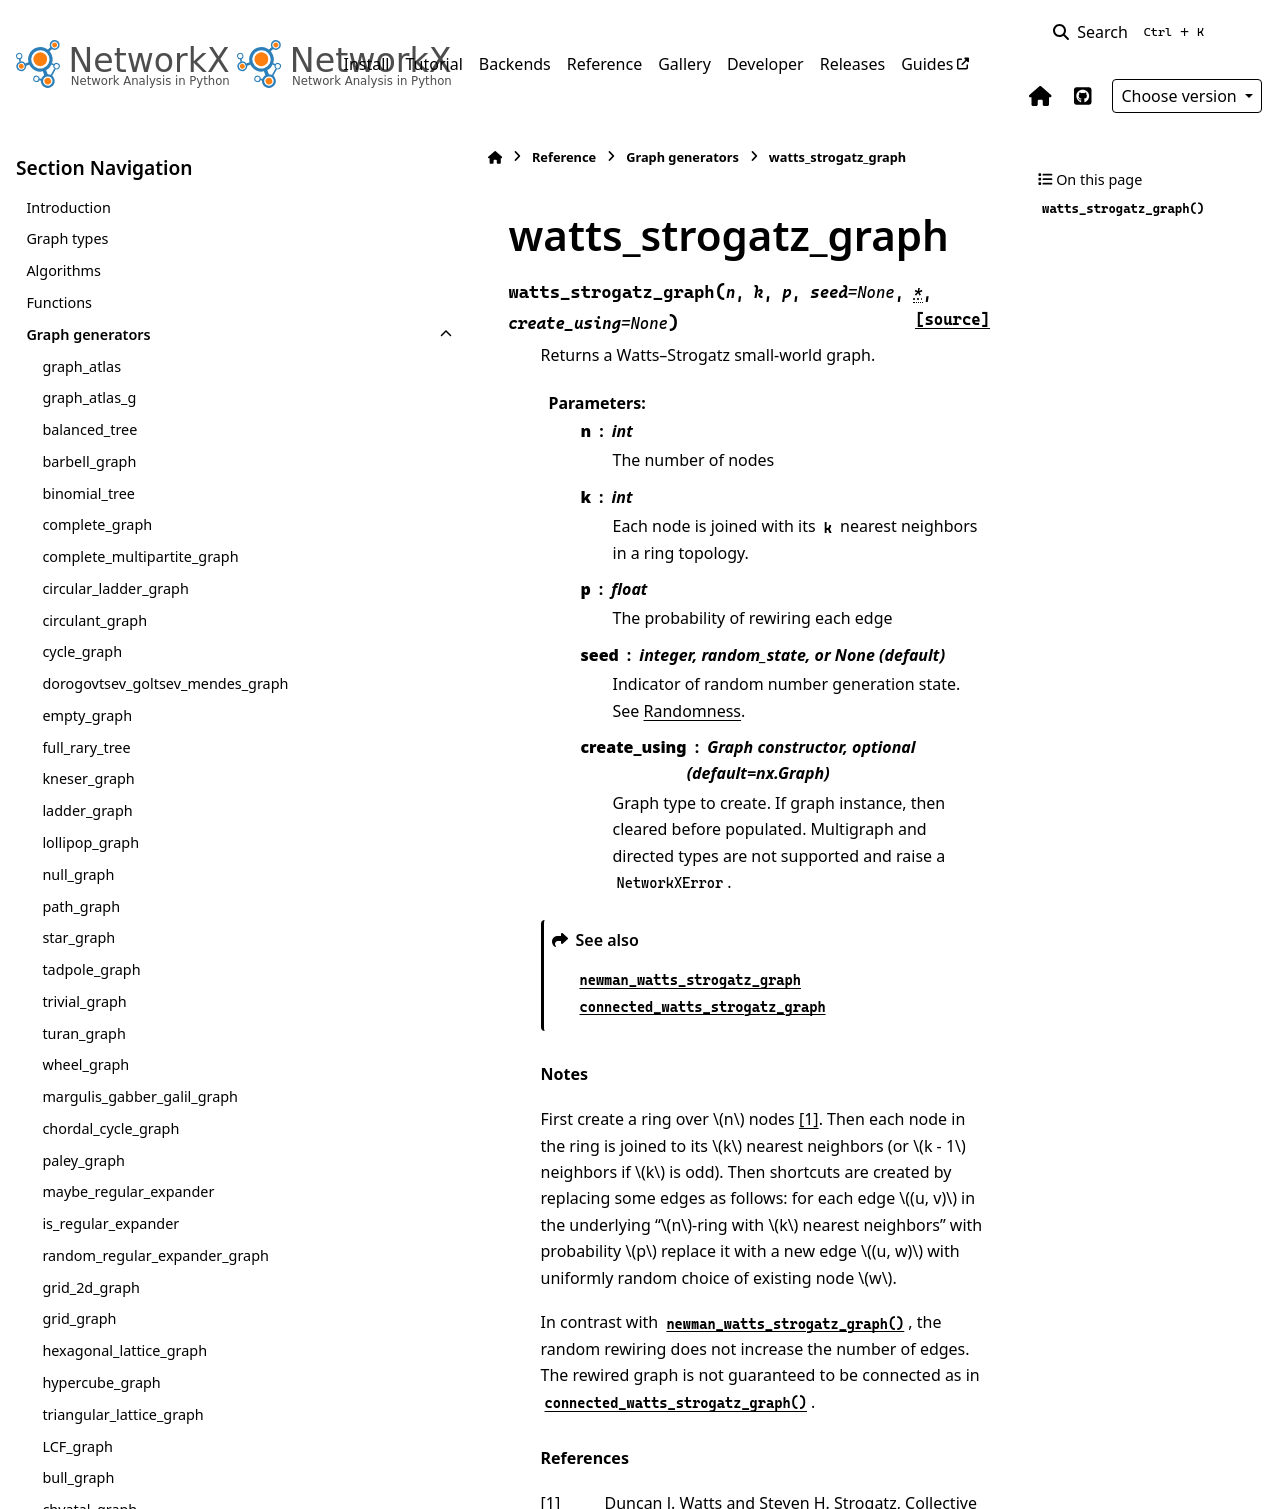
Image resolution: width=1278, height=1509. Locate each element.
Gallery (684, 64)
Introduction (68, 207)
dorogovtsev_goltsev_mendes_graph (165, 683)
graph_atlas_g (89, 397)
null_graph (78, 874)
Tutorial (433, 64)
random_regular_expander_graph (155, 1255)
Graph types (67, 238)
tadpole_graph (91, 969)
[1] (668, 982)
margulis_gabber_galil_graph (140, 1096)
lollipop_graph (90, 842)
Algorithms (63, 270)
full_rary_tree (86, 747)
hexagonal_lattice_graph (124, 1350)
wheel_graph (85, 1064)
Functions (59, 302)
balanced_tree (89, 429)
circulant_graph (94, 620)
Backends (515, 64)
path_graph (81, 906)
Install (367, 64)
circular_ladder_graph (115, 588)
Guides (927, 64)
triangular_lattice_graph (122, 1414)
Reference (604, 64)
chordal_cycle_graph (110, 1128)
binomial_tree (88, 493)
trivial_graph (84, 1001)
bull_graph (78, 1477)
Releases (852, 64)
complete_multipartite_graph (140, 556)
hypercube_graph (101, 1382)
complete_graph (97, 524)
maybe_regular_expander (128, 1191)
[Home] (354, 157)
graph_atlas (81, 366)
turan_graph (83, 1033)
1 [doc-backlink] (409, 1313)
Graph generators (88, 334)
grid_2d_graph (91, 1287)
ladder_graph (87, 810)
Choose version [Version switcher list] (1181, 96)
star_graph (78, 937)
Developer (765, 64)
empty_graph (87, 715)
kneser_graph (88, 778)
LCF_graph (77, 1446)
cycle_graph (82, 651)
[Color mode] (1250, 32)
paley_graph (83, 1160)
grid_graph (79, 1318)
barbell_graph (89, 461)
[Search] (1132, 32)
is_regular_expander (110, 1223)
